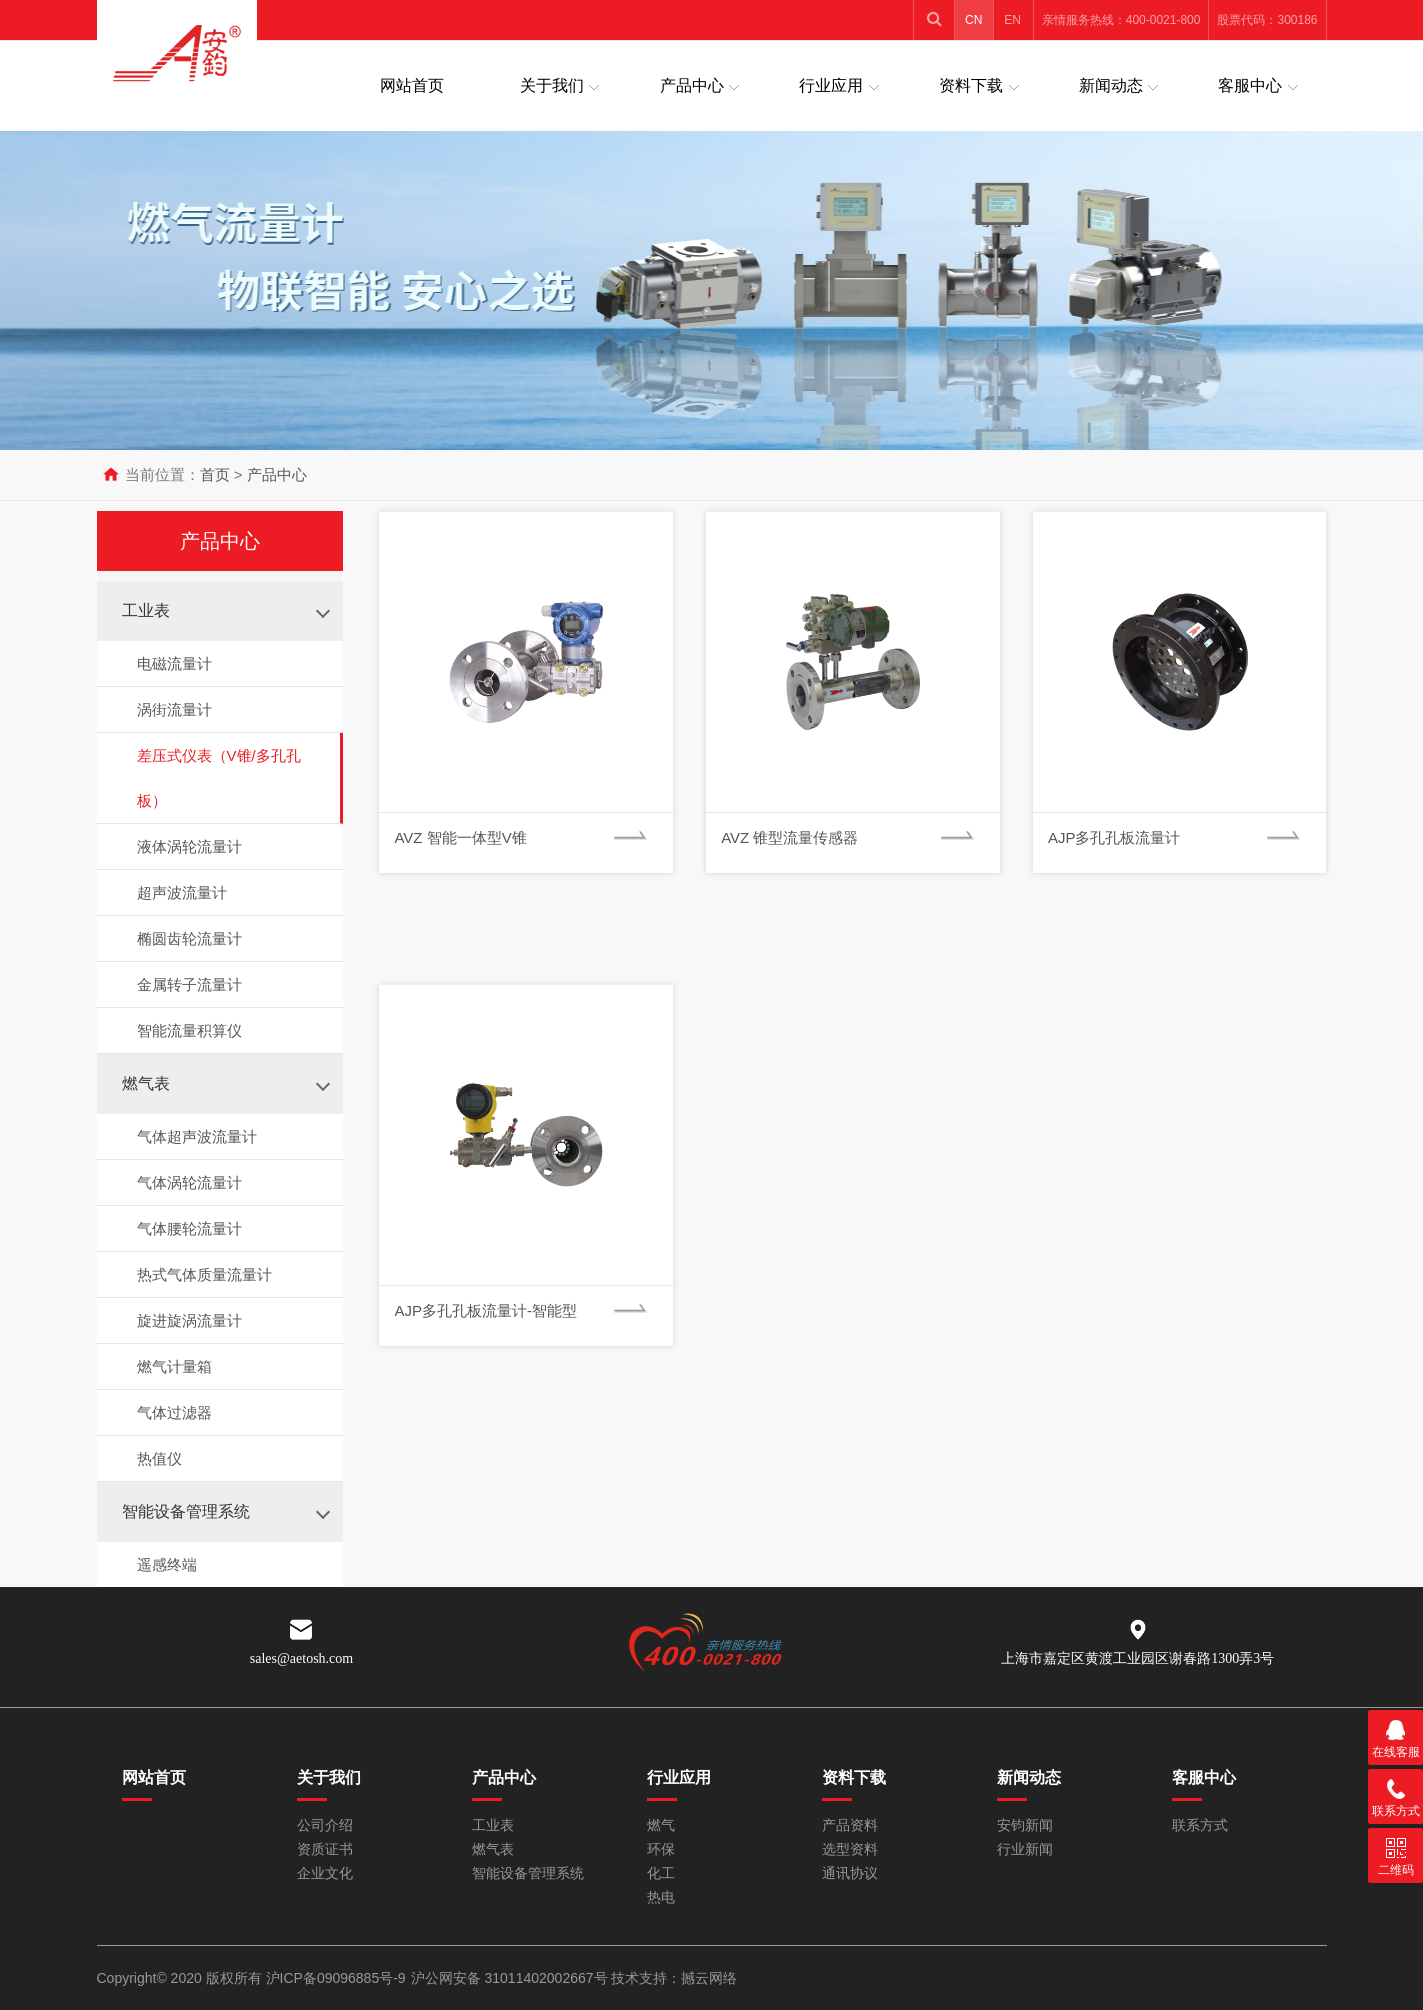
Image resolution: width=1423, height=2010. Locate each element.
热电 (661, 1897)
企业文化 (325, 1873)
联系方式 (1200, 1825)
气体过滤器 (174, 1412)
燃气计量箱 (174, 1366)
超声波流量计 (182, 892)
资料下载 (971, 85)
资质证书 (325, 1849)
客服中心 (1250, 85)
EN (1012, 20)
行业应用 (831, 85)
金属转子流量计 (189, 984)
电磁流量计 (174, 663)
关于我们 (552, 85)
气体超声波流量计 (197, 1136)
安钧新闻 (1025, 1825)
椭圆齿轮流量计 (189, 938)
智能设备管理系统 (186, 1511)
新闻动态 (1111, 85)
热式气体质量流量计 (204, 1274)
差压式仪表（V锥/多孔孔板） (219, 778)
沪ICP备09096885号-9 (336, 1978)
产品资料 (850, 1825)
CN (973, 20)
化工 (661, 1873)
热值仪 (159, 1458)
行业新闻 (1025, 1849)
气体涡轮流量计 (189, 1182)
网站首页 (412, 85)
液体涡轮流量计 (189, 846)
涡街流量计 (174, 709)
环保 (661, 1849)
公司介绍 (325, 1825)
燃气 (661, 1825)
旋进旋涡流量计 (189, 1320)
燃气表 (146, 1083)
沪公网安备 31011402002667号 (511, 1978)
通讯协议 (850, 1873)
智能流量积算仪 (189, 1030)
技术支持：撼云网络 (674, 1978)
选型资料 (850, 1849)
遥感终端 (167, 1564)
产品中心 (692, 85)
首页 (215, 474)
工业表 (146, 610)
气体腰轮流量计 (189, 1228)
